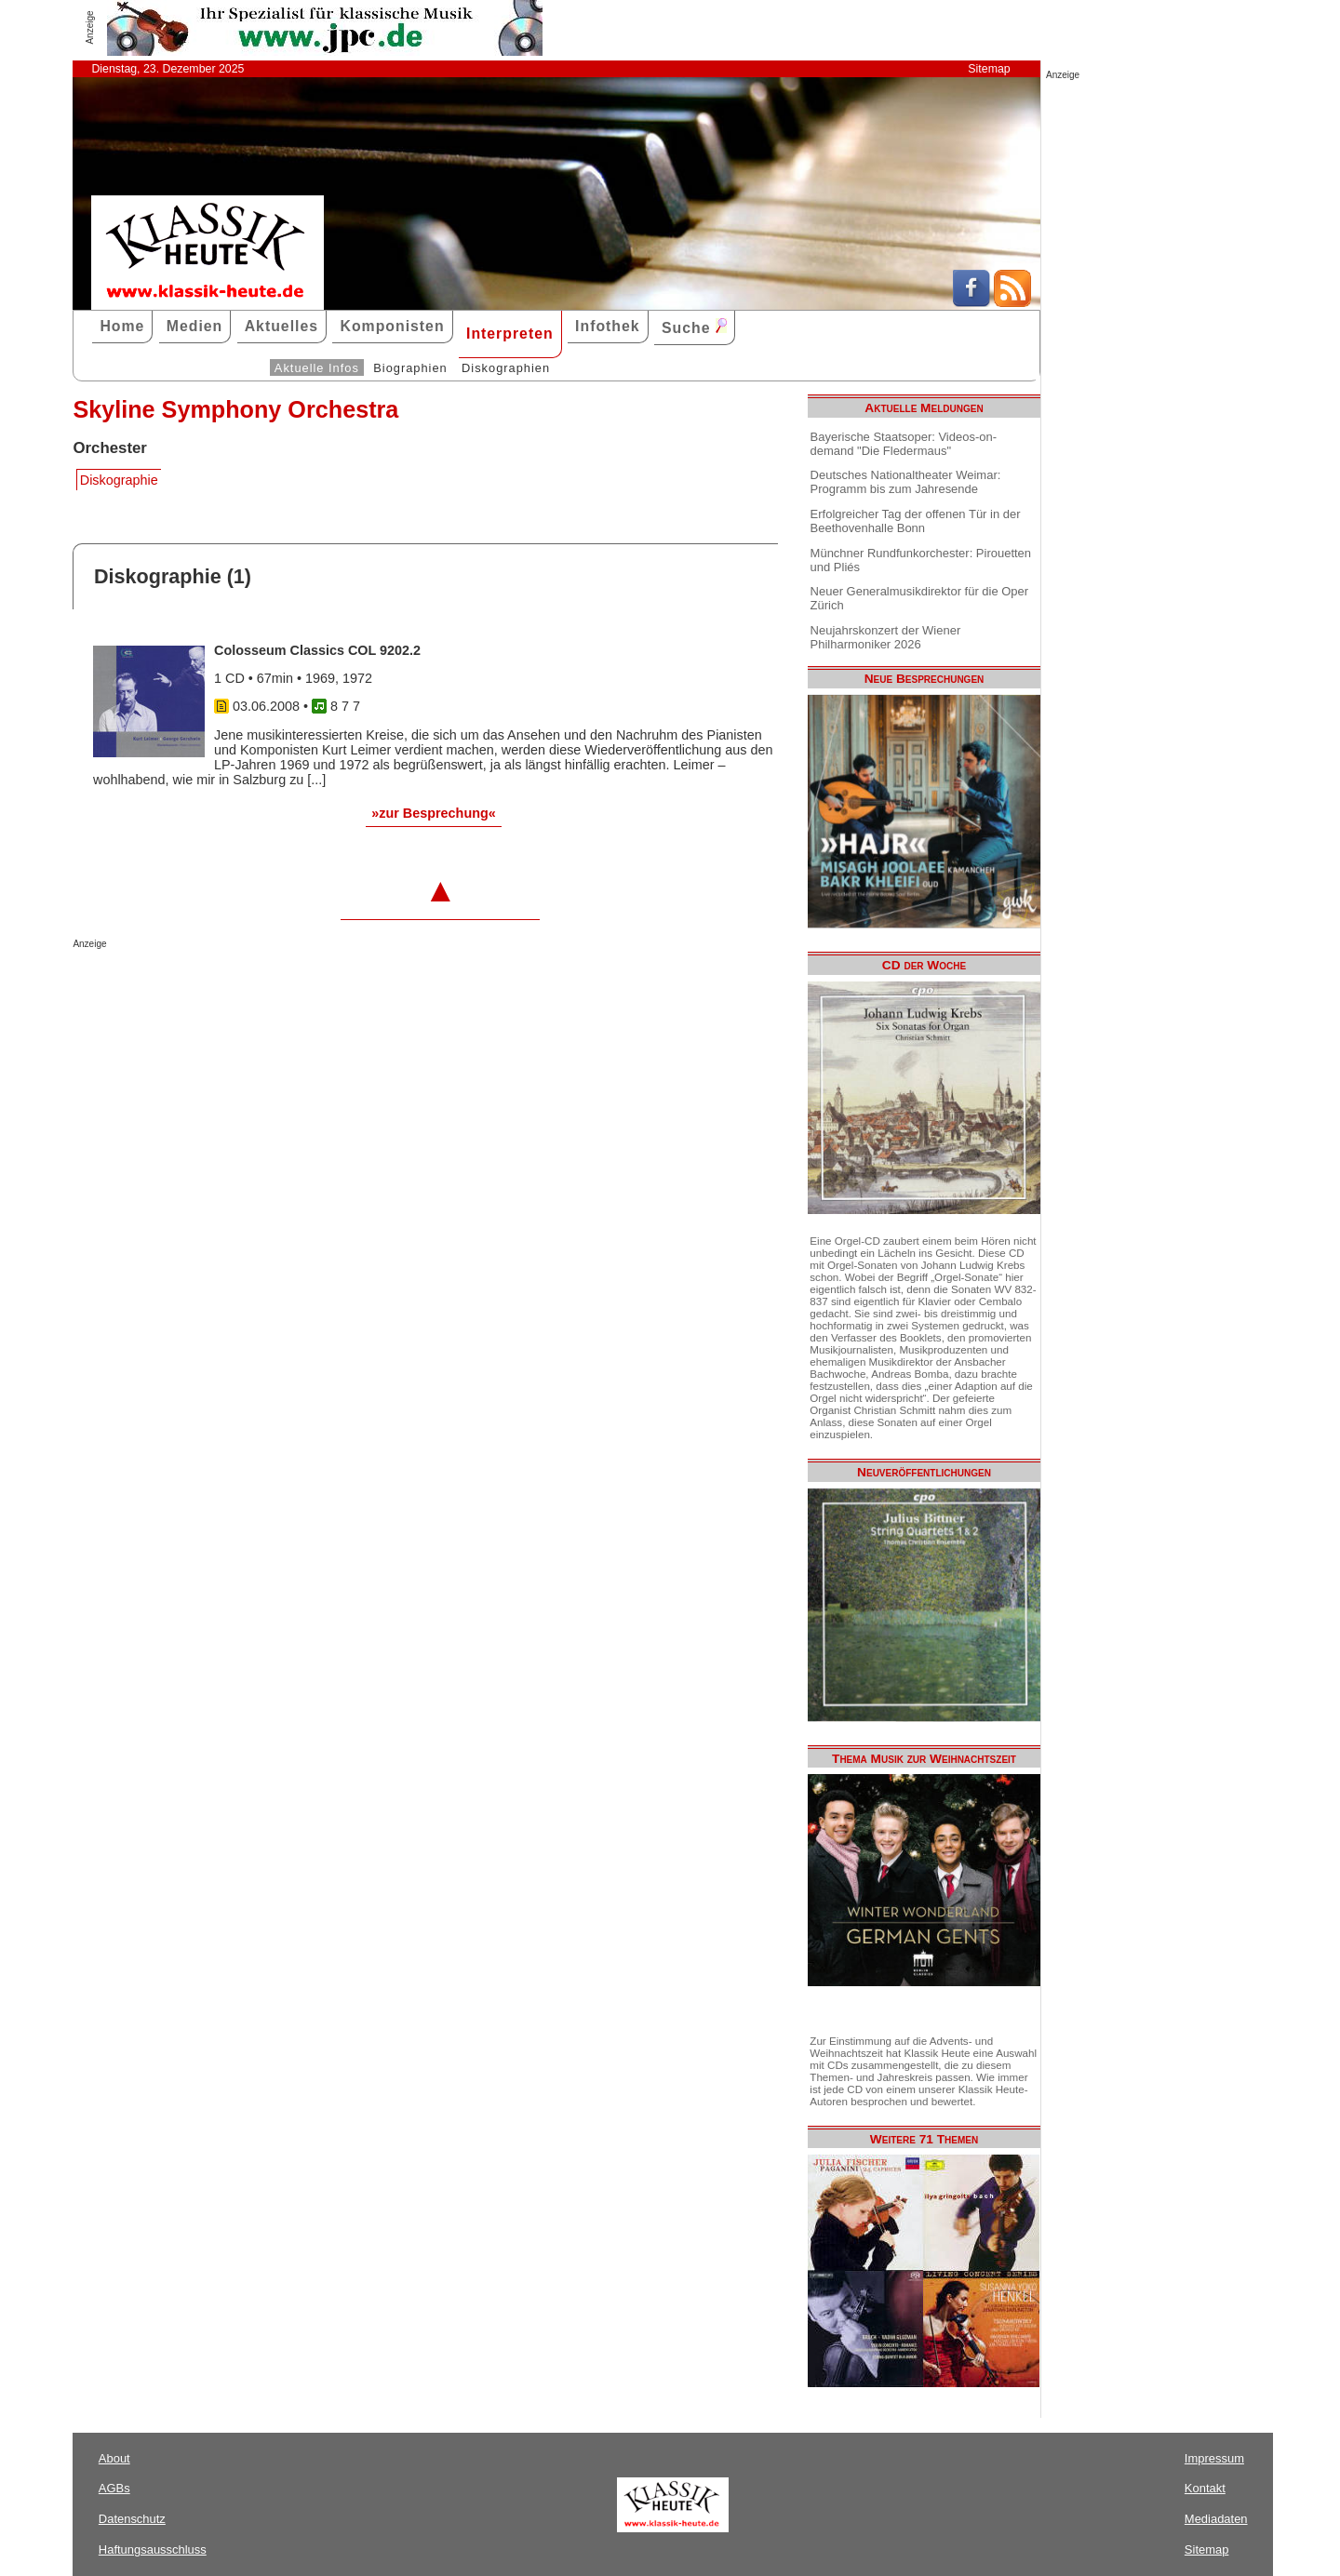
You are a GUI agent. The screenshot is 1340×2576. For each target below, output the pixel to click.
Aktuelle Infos (317, 368)
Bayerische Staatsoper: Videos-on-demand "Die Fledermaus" (904, 444)
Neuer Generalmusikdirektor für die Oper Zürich (920, 598)
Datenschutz (132, 2519)
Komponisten (392, 326)
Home (122, 326)
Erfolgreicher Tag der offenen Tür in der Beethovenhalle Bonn (916, 521)
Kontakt (1205, 2488)
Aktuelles (281, 326)
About (114, 2458)
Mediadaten (1216, 2519)
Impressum (1214, 2458)
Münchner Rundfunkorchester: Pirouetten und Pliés (921, 560)
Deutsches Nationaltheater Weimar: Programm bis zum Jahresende (906, 482)
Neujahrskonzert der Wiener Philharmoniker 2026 (886, 637)
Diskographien (506, 368)
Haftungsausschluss (153, 2549)
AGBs (114, 2488)
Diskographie (119, 480)
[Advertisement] (290, 986)
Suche (694, 327)
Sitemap (989, 68)
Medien (195, 326)
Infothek (607, 326)
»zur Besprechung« (433, 813)
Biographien (410, 368)
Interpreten (510, 333)
